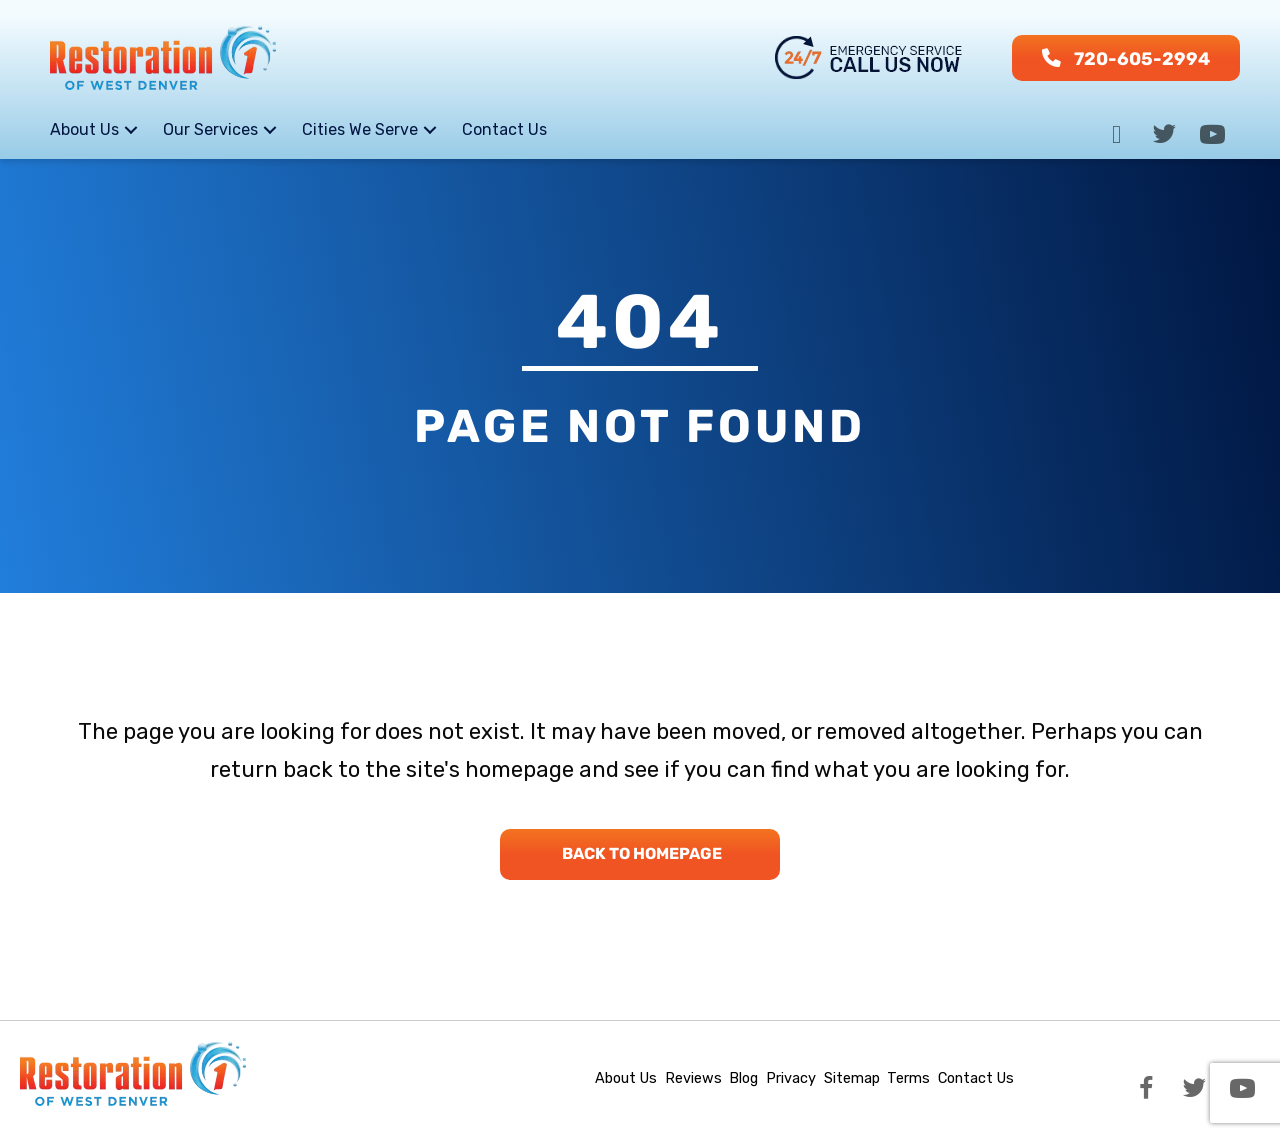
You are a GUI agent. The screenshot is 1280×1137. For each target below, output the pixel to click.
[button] (1126, 58)
